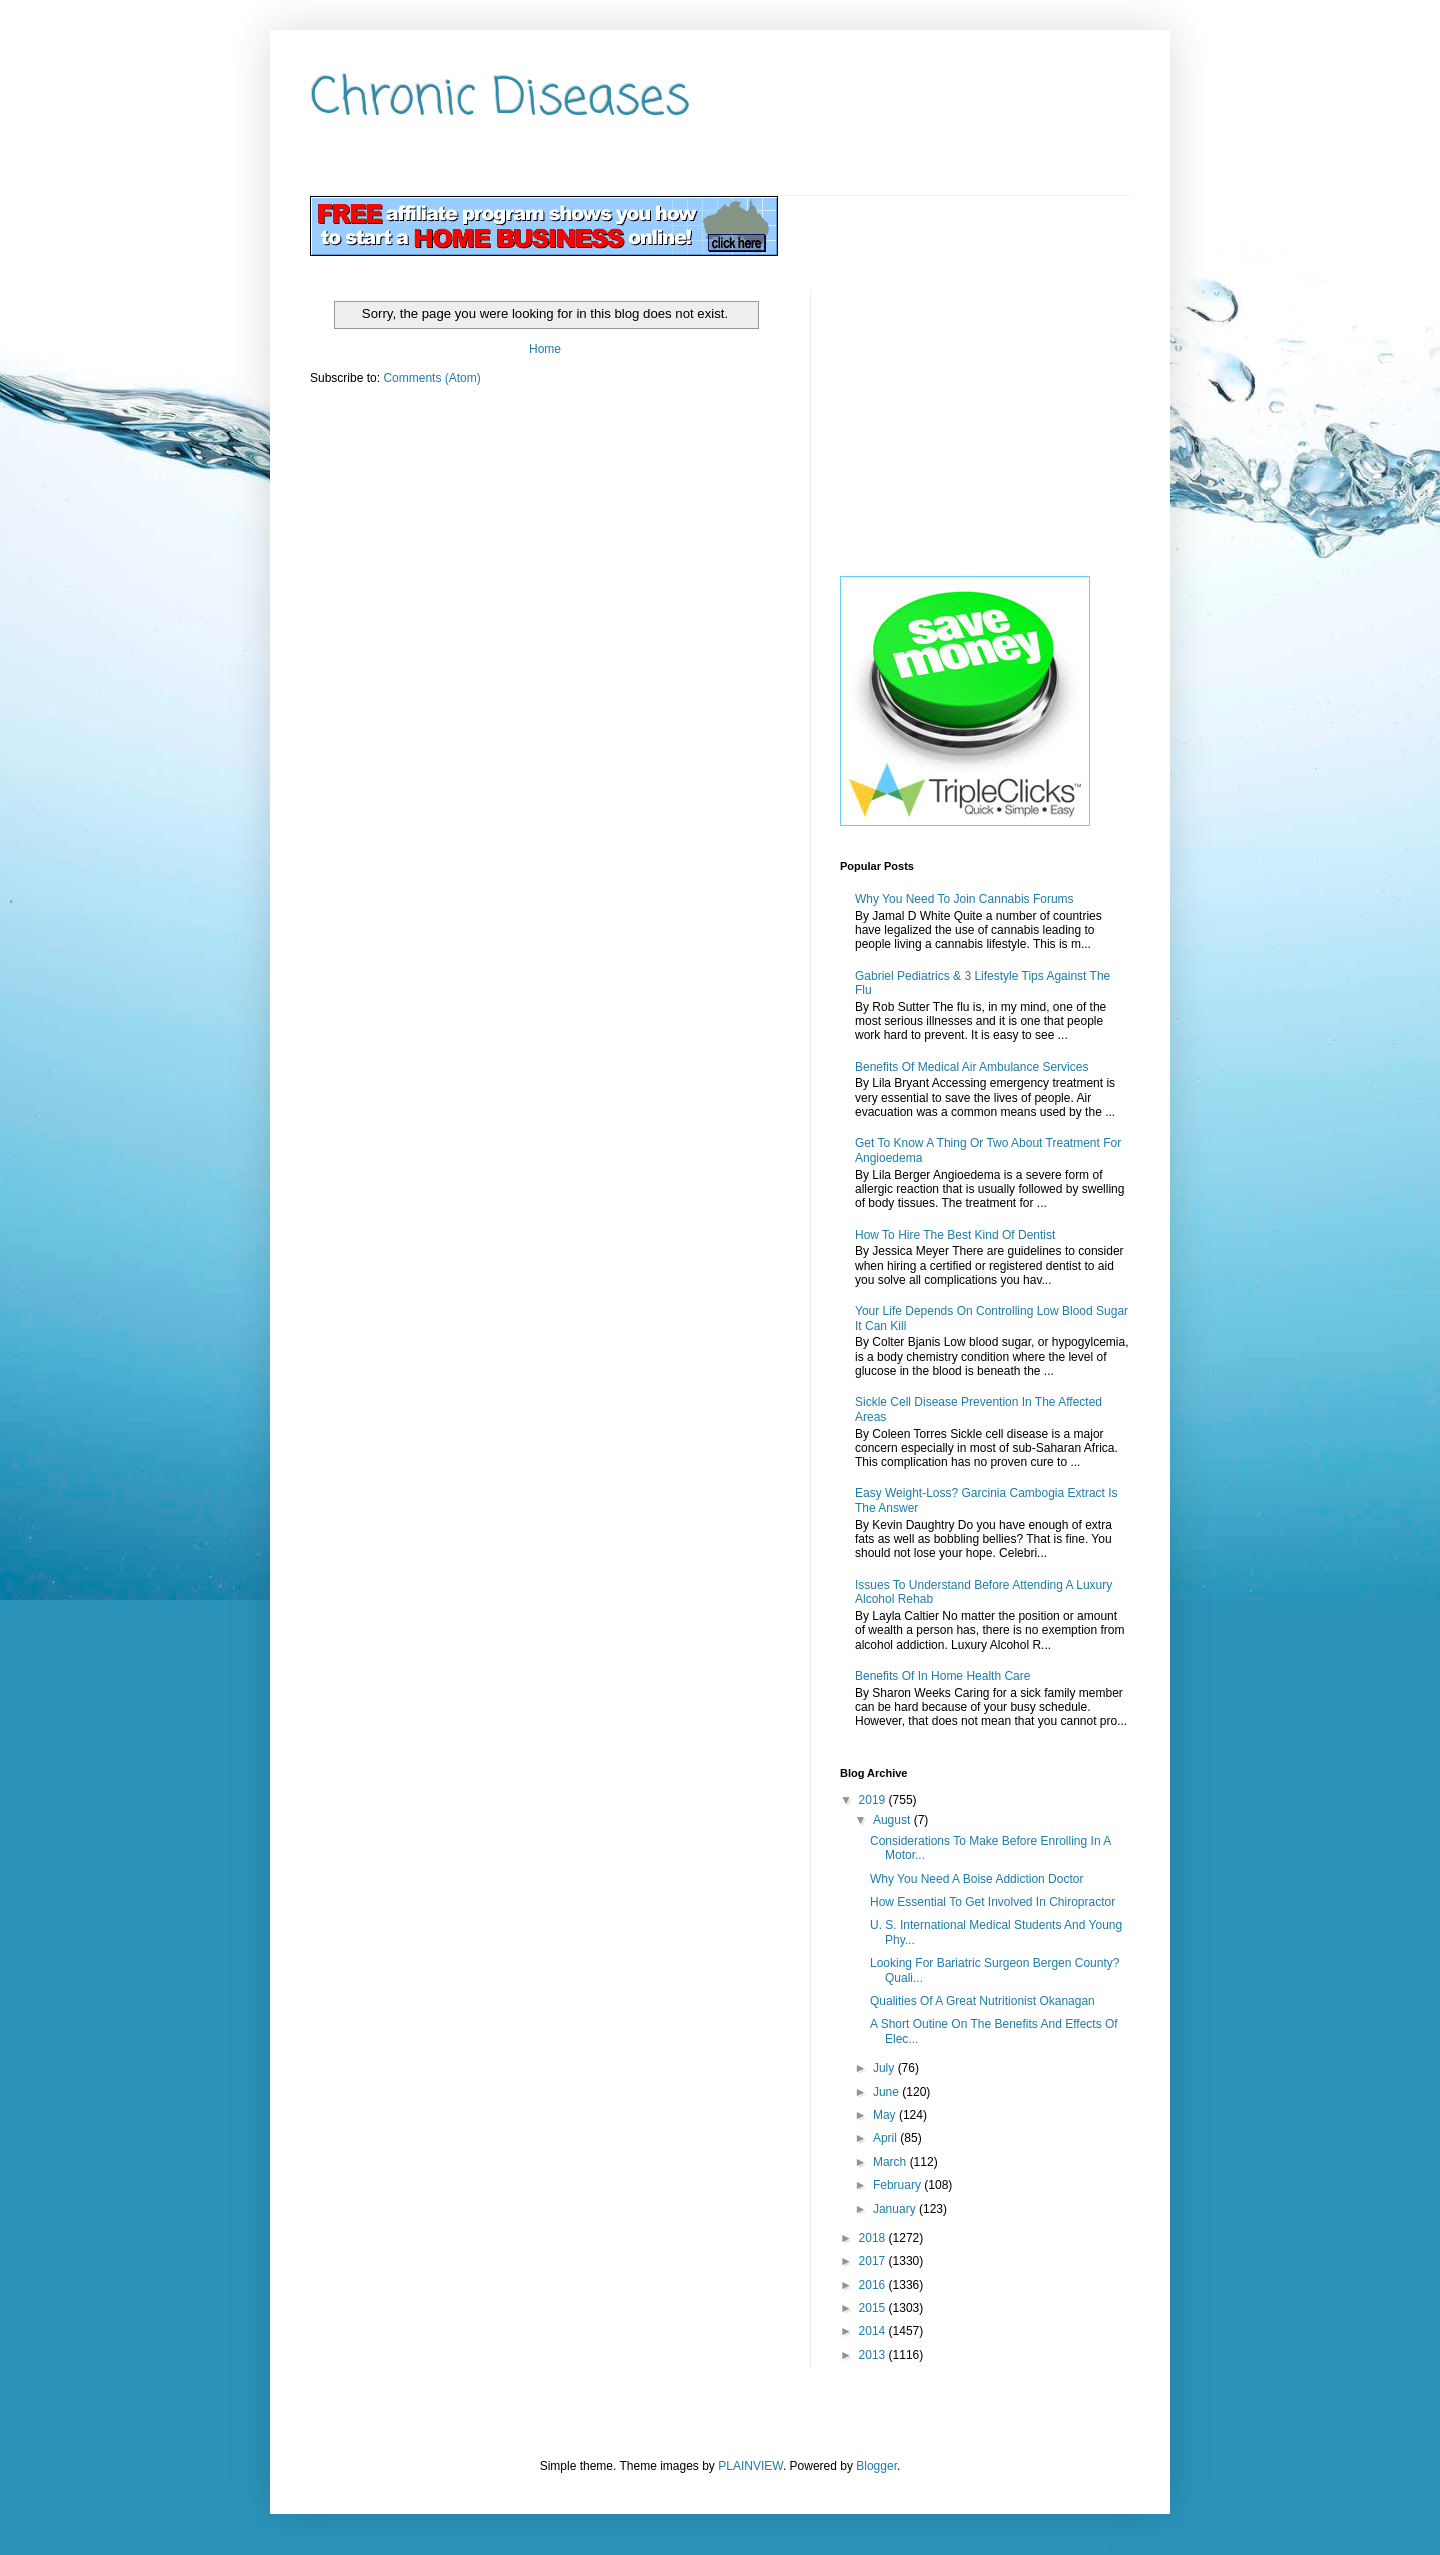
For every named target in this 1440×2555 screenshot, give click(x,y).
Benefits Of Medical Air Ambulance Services (971, 1067)
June (887, 2092)
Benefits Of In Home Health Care (942, 1676)
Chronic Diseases (500, 99)
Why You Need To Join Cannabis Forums (964, 899)
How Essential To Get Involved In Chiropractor (992, 1902)
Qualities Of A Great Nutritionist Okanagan (982, 2001)
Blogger (876, 2466)
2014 (874, 2331)
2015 (874, 2308)
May (886, 2115)
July (885, 2068)
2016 (874, 2285)
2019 (874, 1800)
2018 (874, 2238)
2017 (874, 2261)
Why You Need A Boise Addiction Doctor (976, 1879)
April (886, 2138)
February (898, 2185)
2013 (874, 2355)
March (891, 2162)
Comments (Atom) (431, 378)
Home (545, 349)
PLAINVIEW (750, 2466)
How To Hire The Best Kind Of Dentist (955, 1235)
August (893, 1820)
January (896, 2209)
